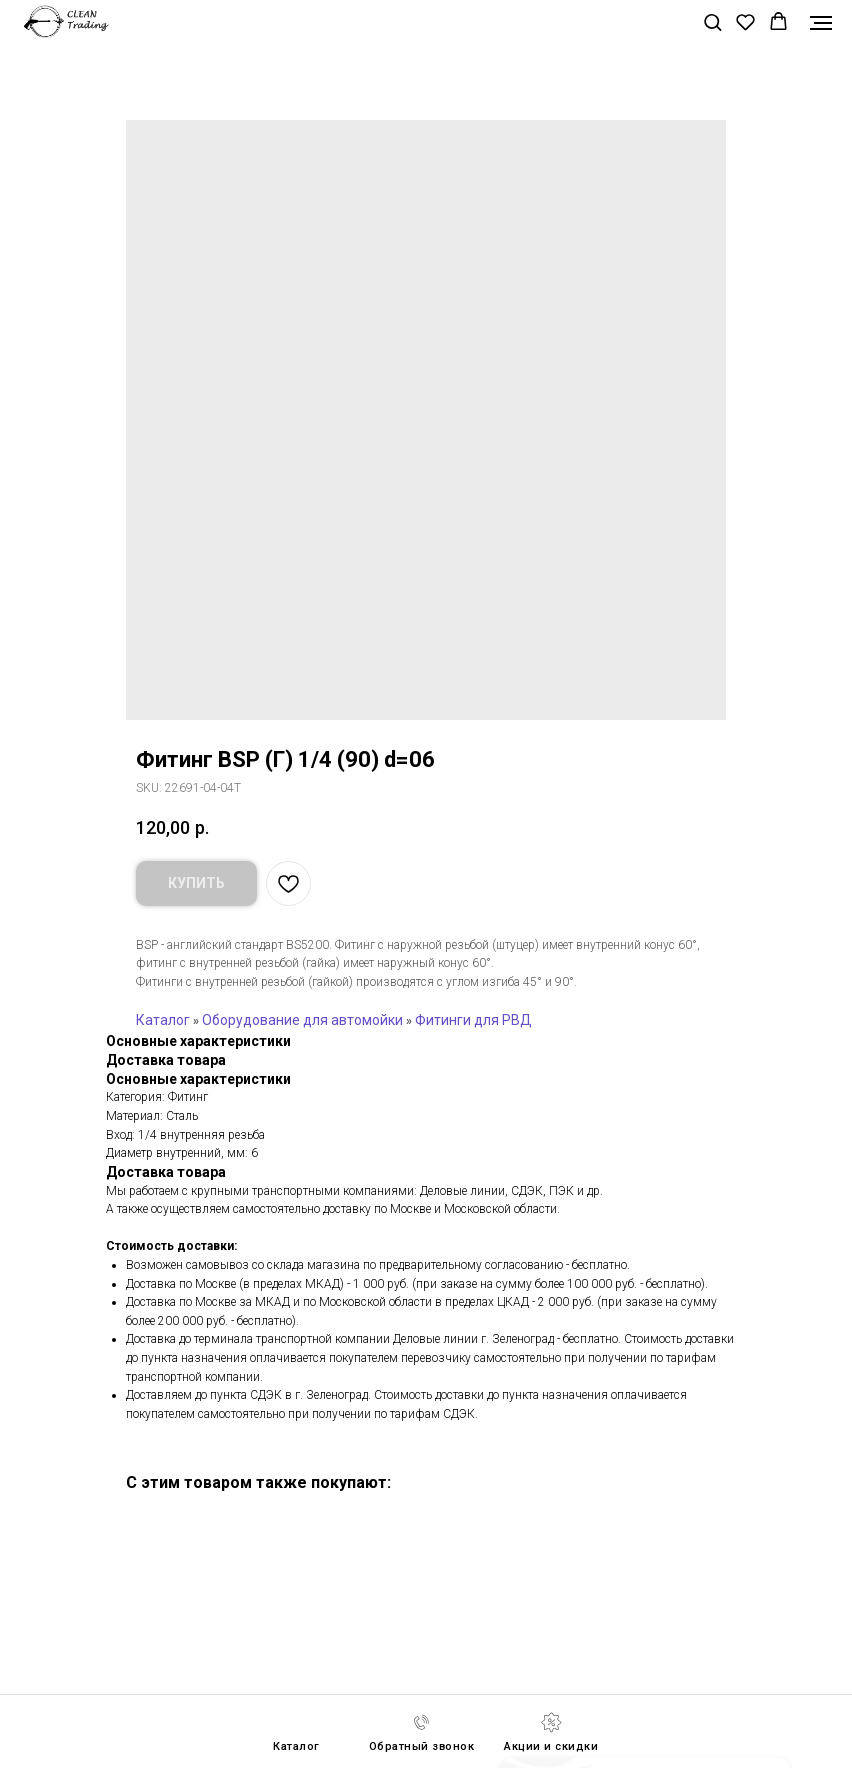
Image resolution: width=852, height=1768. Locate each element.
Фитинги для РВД (473, 1020)
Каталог (163, 1020)
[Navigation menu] (821, 23)
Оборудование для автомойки (302, 1020)
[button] (712, 21)
